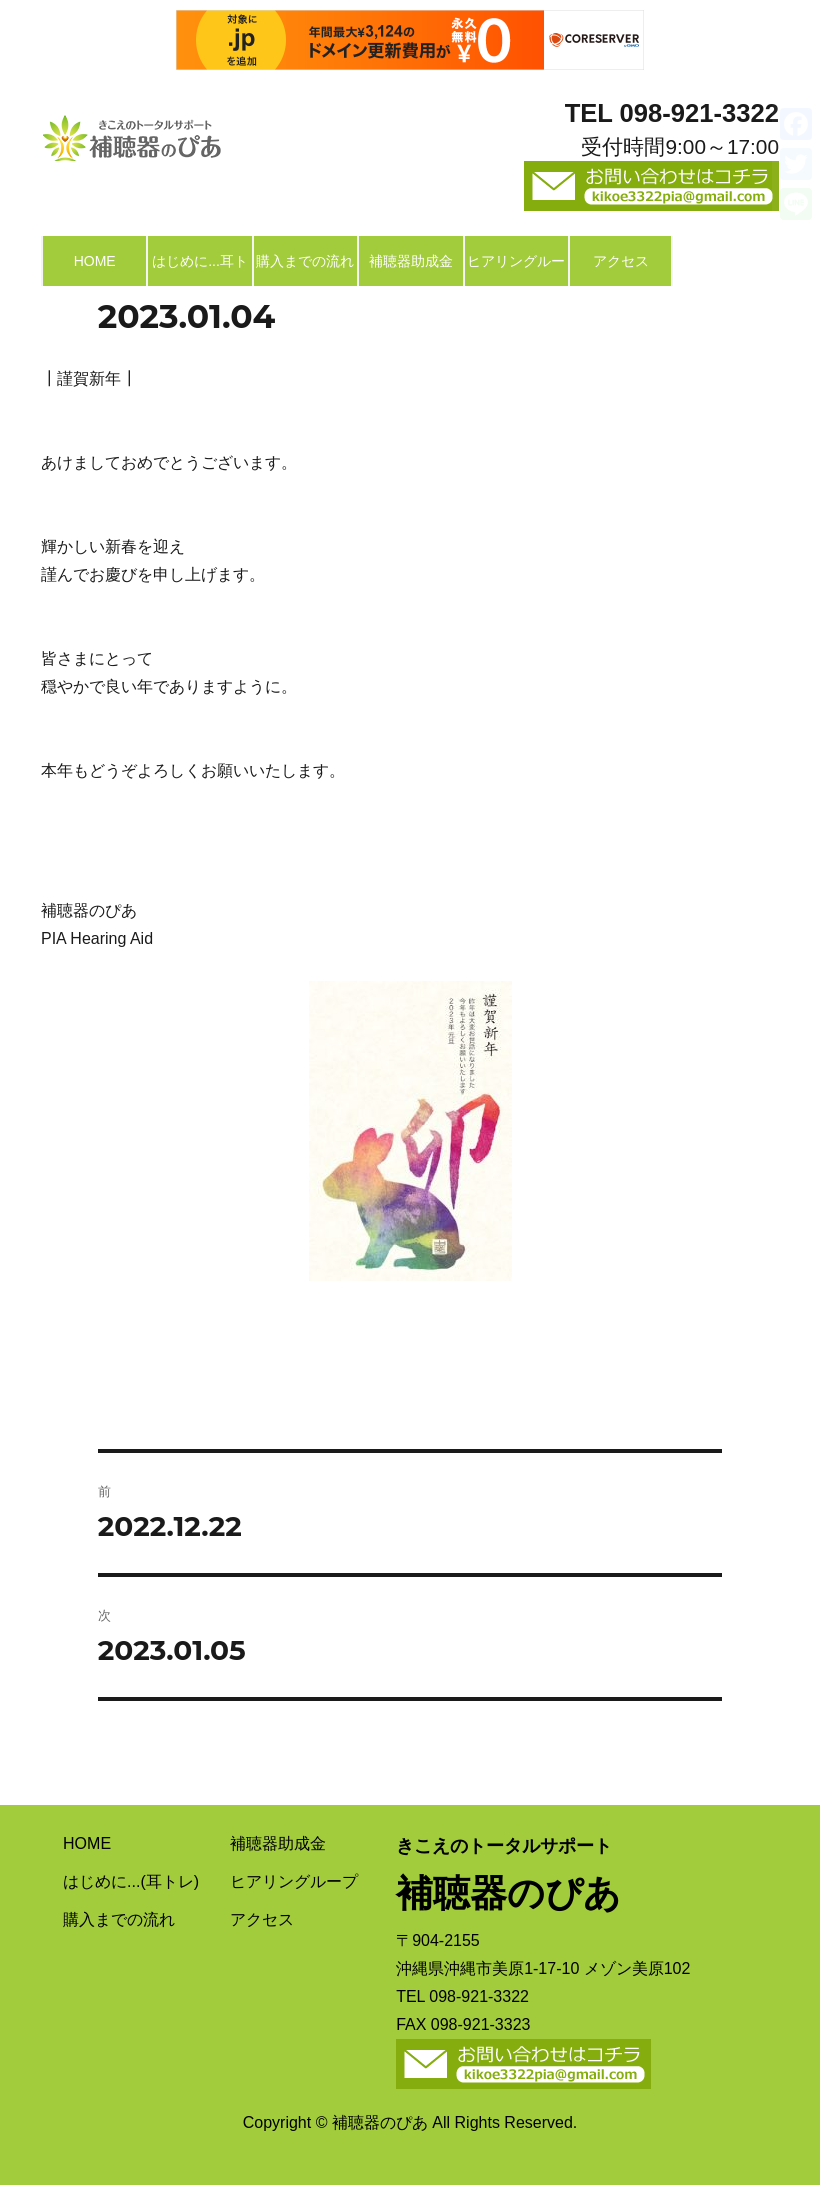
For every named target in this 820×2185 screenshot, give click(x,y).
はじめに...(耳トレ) (131, 1881)
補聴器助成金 (411, 261)
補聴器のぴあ (131, 133)
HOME (95, 261)
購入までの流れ (305, 261)
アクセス (621, 261)
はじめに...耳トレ (200, 269)
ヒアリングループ (516, 269)
